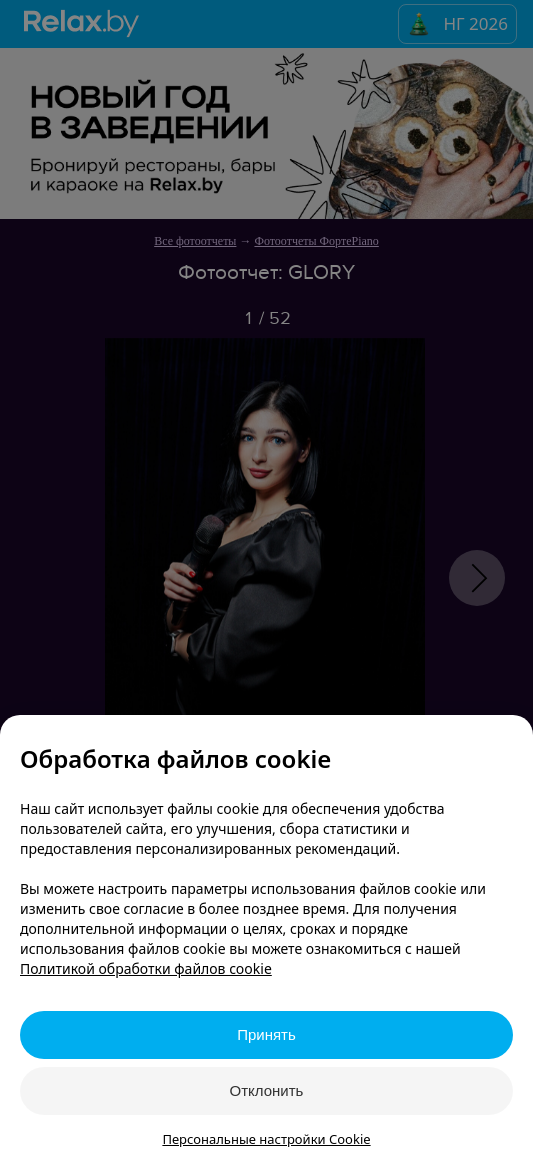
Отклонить (267, 1090)
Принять (266, 1034)
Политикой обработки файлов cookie (146, 968)
